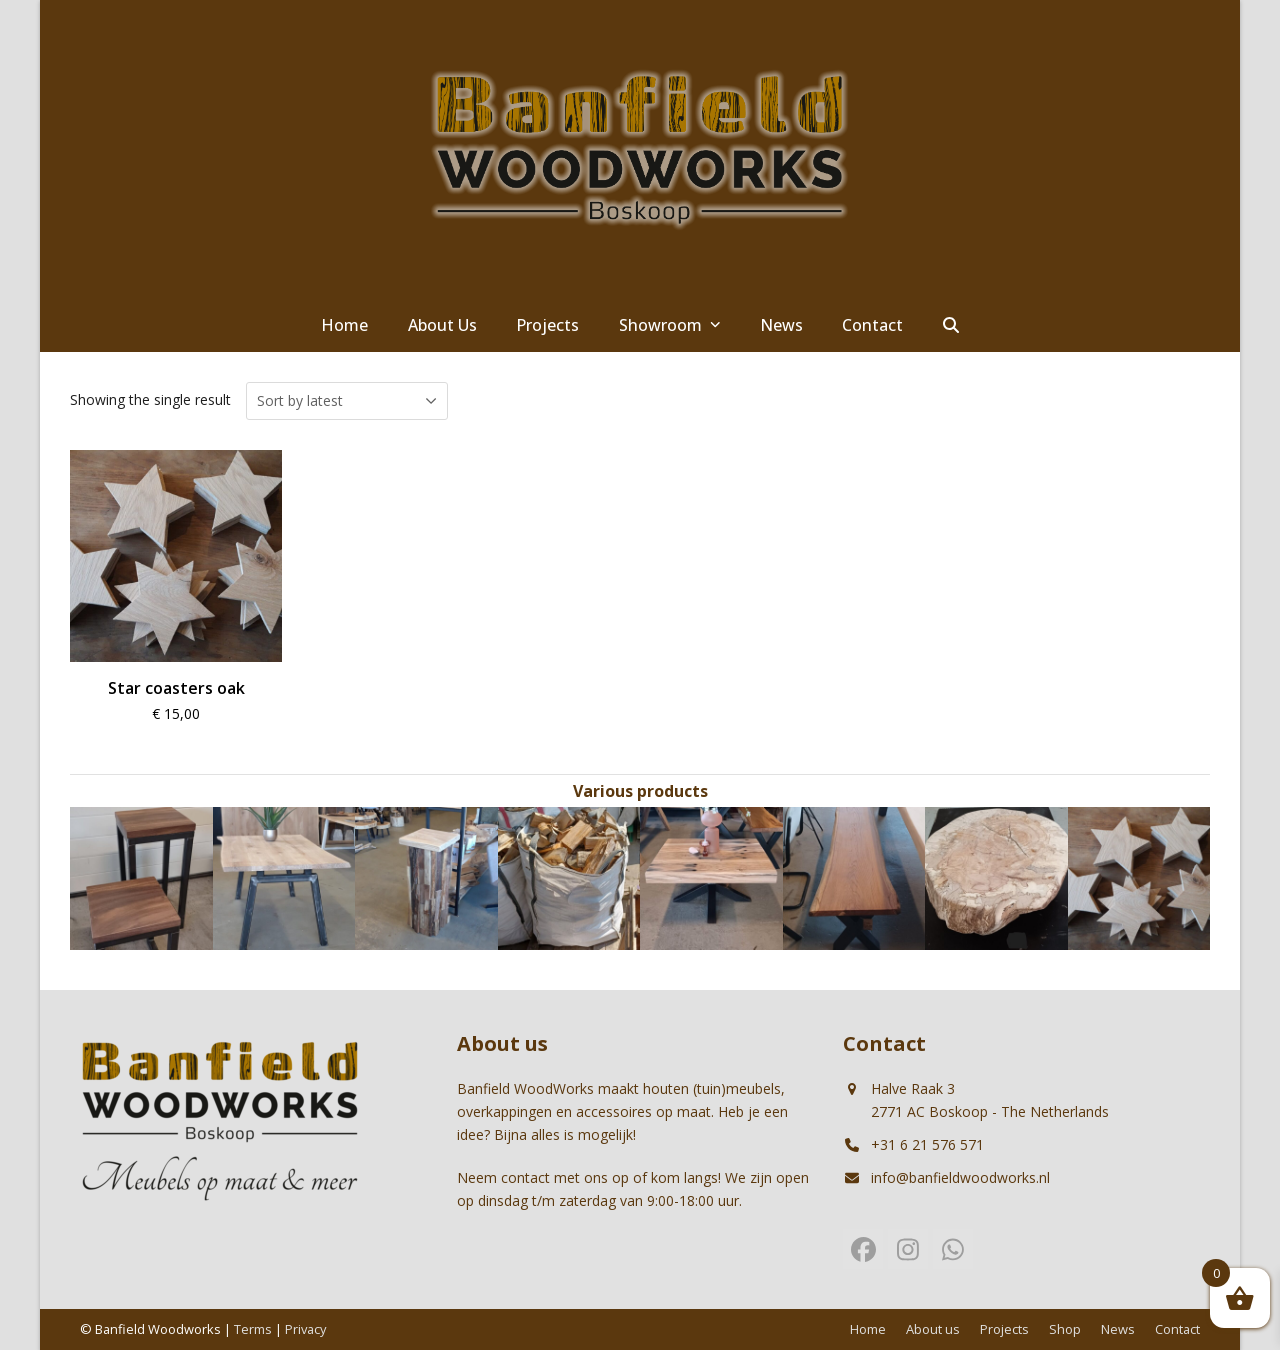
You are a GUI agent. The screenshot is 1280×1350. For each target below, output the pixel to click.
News (1118, 1329)
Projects (1004, 1329)
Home (868, 1329)
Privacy (305, 1329)
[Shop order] (347, 401)
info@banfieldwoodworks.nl (960, 1177)
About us (933, 1329)
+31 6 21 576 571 (927, 1144)
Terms (253, 1329)
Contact (1177, 1329)
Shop (1065, 1329)
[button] (951, 326)
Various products (640, 791)
